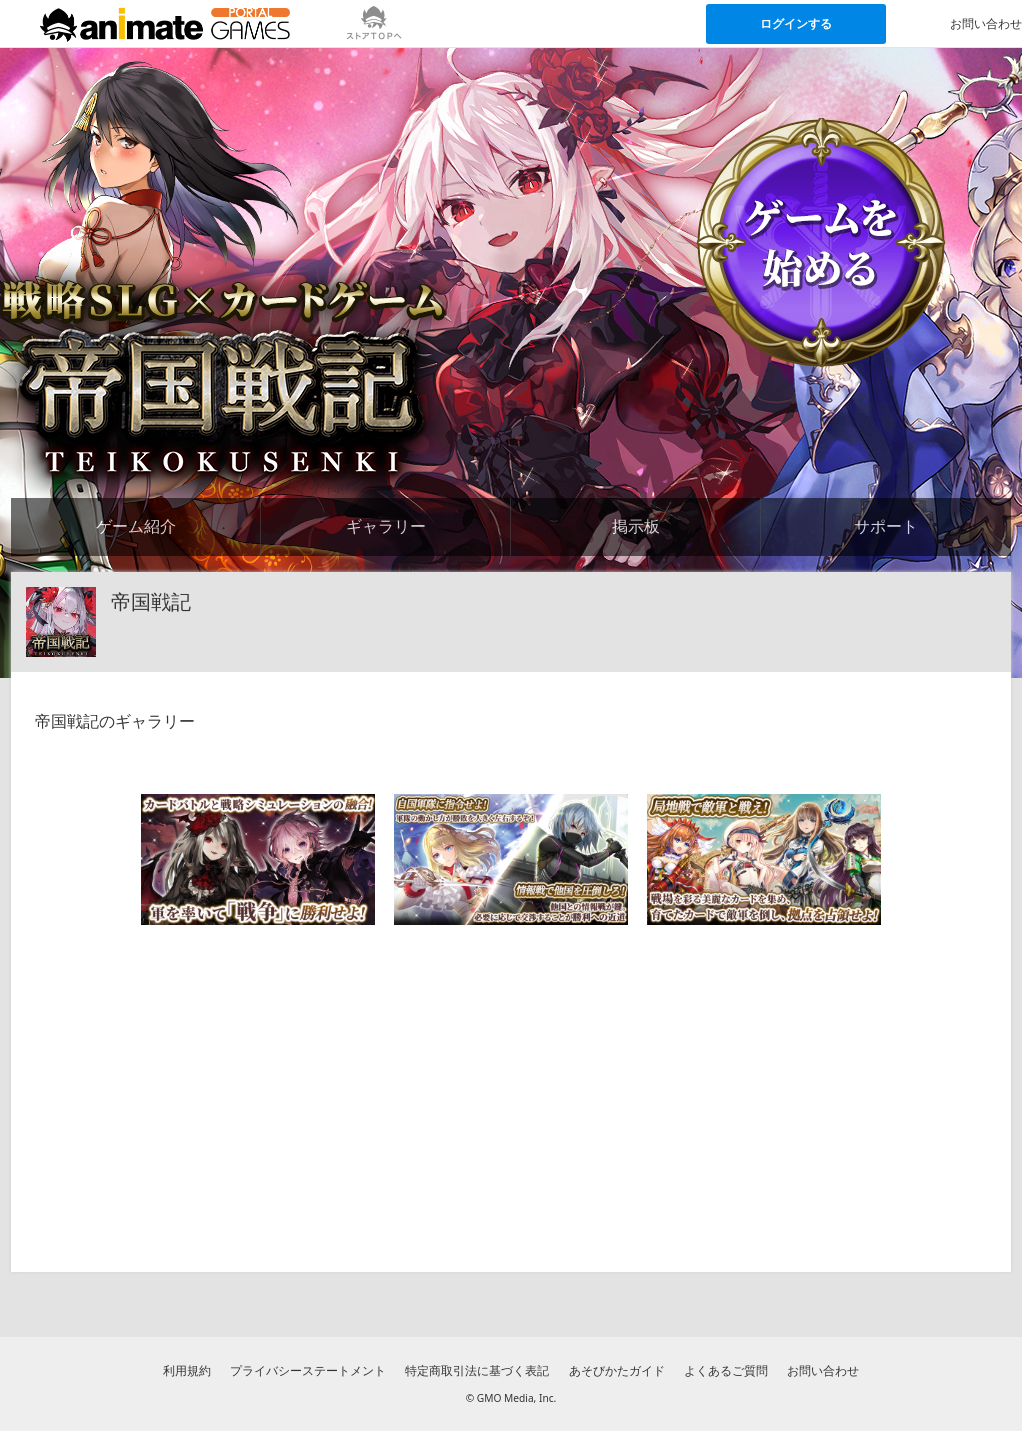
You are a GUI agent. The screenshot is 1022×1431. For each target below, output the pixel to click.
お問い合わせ (823, 1370)
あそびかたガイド (617, 1370)
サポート (886, 526)
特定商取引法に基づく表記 (477, 1370)
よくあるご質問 (726, 1370)
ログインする (796, 23)
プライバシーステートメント (308, 1370)
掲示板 (636, 526)
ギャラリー (386, 526)
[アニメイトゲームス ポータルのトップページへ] (165, 24)
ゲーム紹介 (136, 526)
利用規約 (187, 1370)
